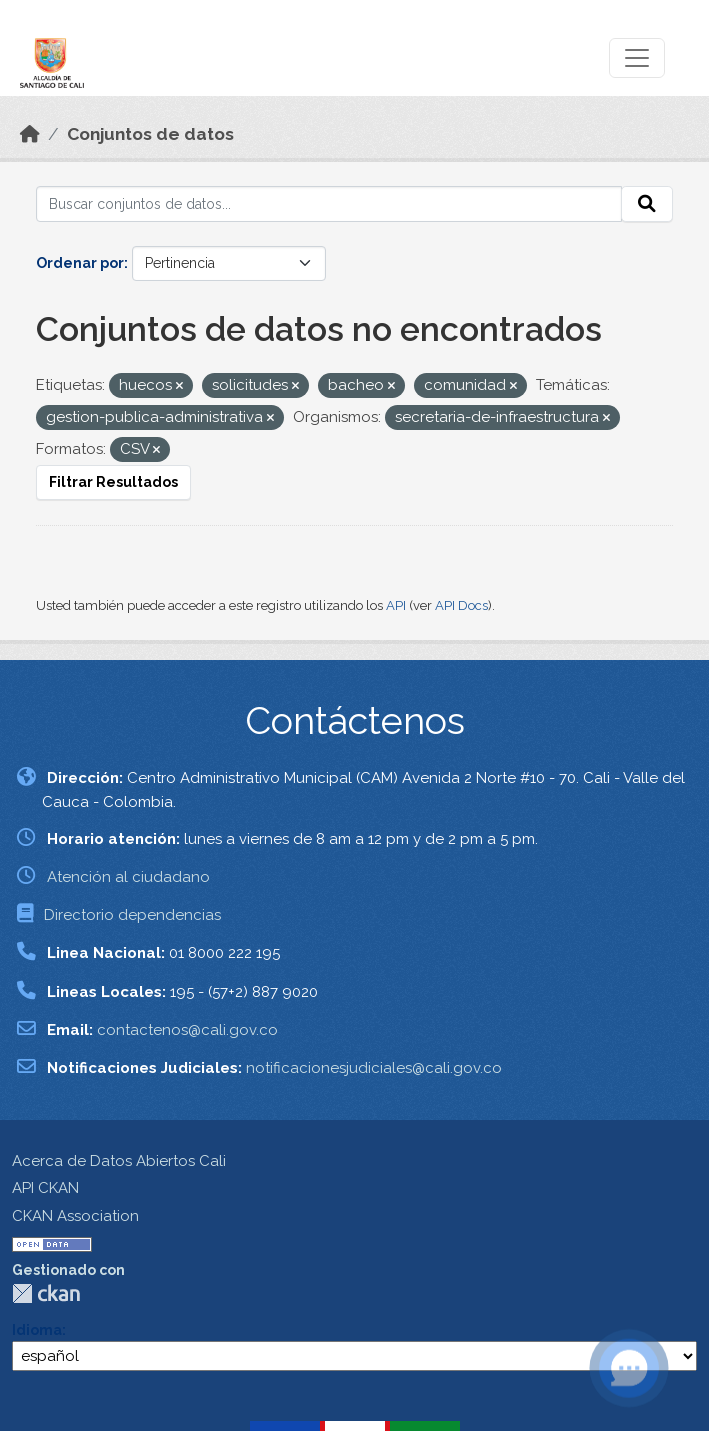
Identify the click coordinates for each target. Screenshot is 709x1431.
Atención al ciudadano (128, 877)
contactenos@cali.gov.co (187, 1030)
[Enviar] (647, 204)
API (396, 605)
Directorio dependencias (132, 915)
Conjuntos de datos (150, 134)
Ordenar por (80, 263)
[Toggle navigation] (637, 58)
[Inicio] (30, 134)
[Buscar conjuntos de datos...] (329, 204)
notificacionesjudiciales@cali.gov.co (374, 1068)
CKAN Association (75, 1216)
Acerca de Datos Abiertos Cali (119, 1161)
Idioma (37, 1330)
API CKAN (45, 1188)
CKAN (46, 1293)
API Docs (461, 605)
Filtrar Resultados (113, 482)
